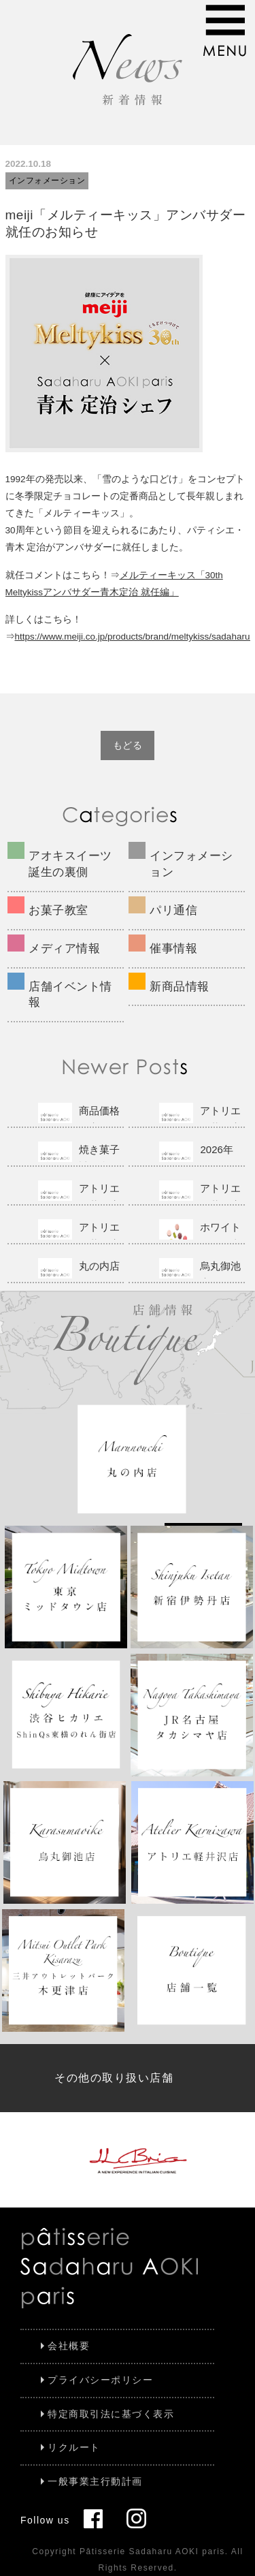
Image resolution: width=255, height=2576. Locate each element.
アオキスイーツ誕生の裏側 (70, 864)
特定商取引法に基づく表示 (111, 2413)
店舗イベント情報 (70, 994)
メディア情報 (64, 948)
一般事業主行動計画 (95, 2481)
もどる (128, 745)
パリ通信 (173, 910)
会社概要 (69, 2345)
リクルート (74, 2447)
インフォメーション (47, 180)
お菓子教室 (58, 910)
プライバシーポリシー (100, 2379)
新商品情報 (179, 986)
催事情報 (173, 948)
